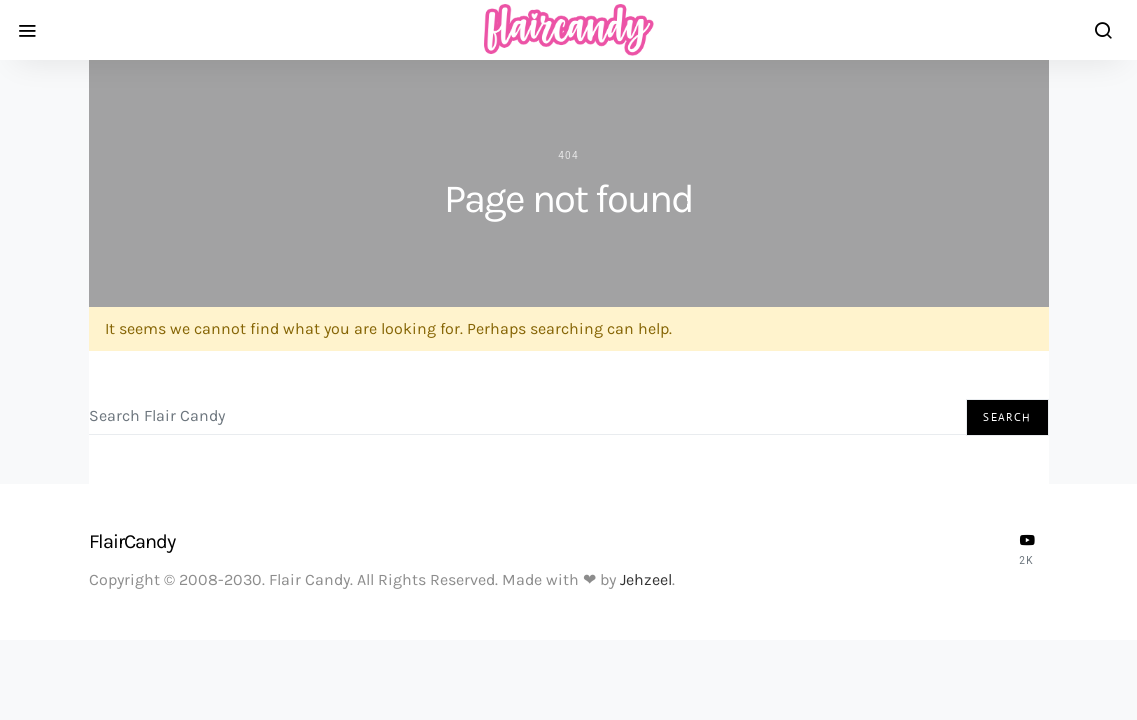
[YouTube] (1027, 549)
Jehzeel (646, 579)
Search (1007, 417)
